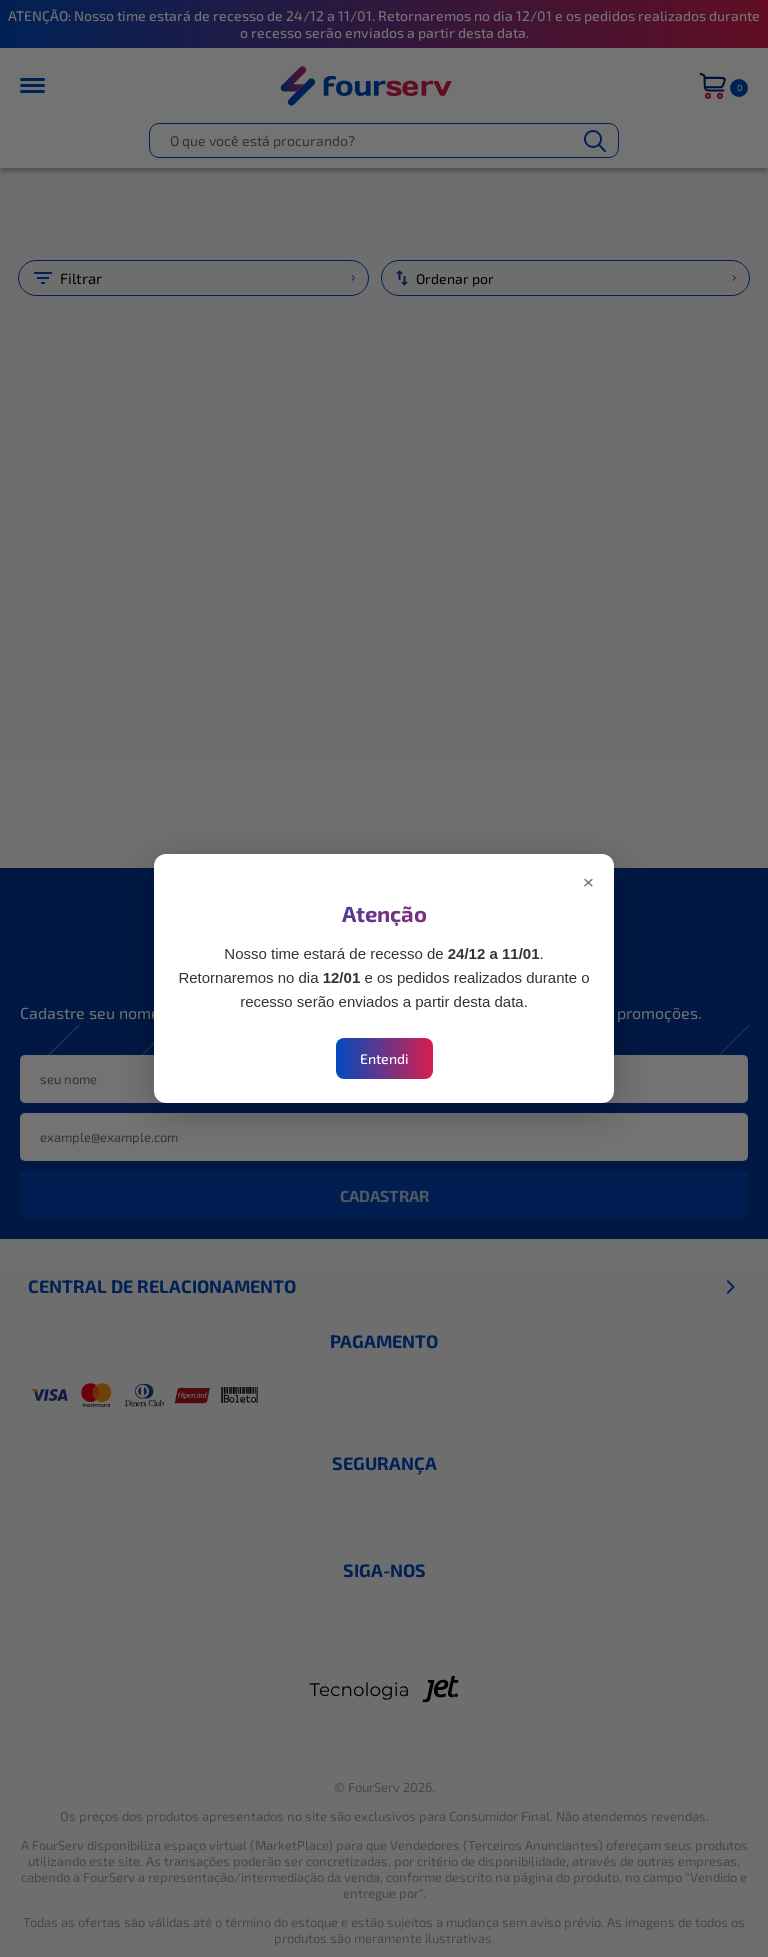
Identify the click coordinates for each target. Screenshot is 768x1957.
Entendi (384, 1058)
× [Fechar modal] (588, 880)
